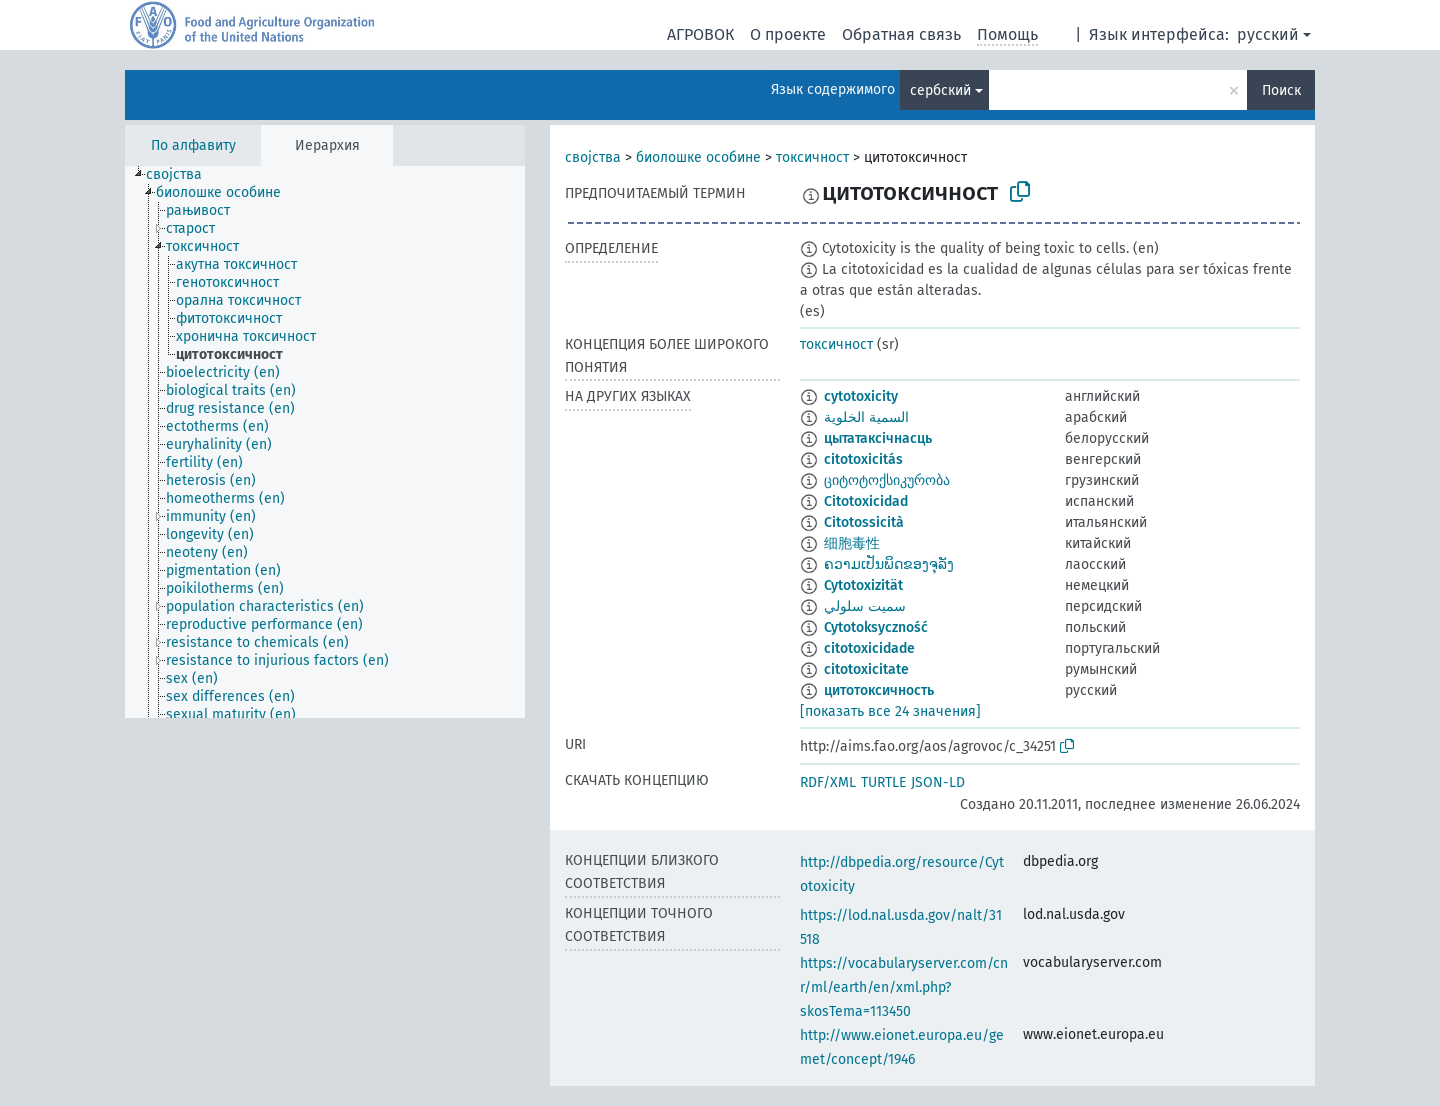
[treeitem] (182, 175)
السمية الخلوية (866, 417)
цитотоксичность (879, 690)
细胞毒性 (852, 543)
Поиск (1281, 90)
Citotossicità (864, 522)
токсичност (812, 157)
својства (593, 157)
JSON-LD (938, 782)
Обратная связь (901, 34)
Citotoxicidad (866, 501)
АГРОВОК (700, 34)
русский (1268, 34)
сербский (940, 90)
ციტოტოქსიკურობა (887, 480)
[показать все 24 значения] (890, 711)
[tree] (325, 442)
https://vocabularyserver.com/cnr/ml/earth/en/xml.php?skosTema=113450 (904, 987)
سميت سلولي (865, 606)
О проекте (788, 34)
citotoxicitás (863, 459)
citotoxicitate (866, 669)
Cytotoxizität (863, 585)
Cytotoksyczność (876, 627)
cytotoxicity (861, 396)
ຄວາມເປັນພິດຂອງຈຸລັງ (889, 564)
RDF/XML (828, 782)
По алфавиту (193, 145)
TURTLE (883, 782)
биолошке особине (698, 157)
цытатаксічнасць (878, 438)
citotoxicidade (869, 648)
